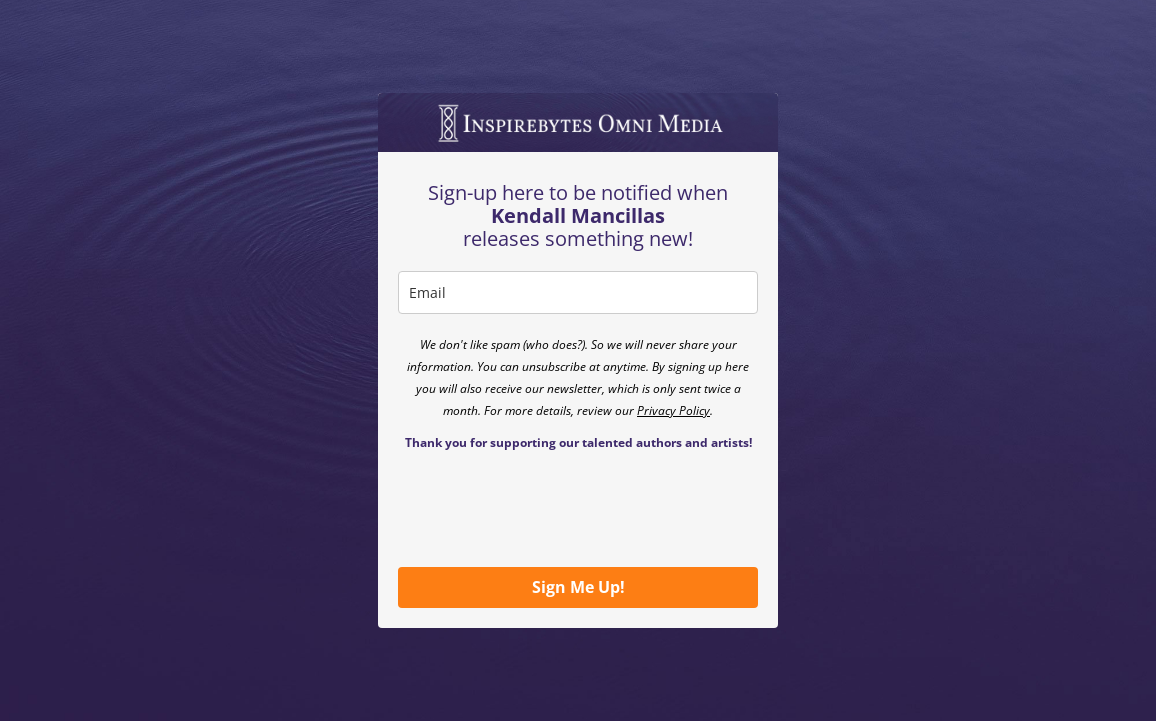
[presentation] (550, 508)
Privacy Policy (673, 410)
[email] (578, 292)
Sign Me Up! (578, 587)
